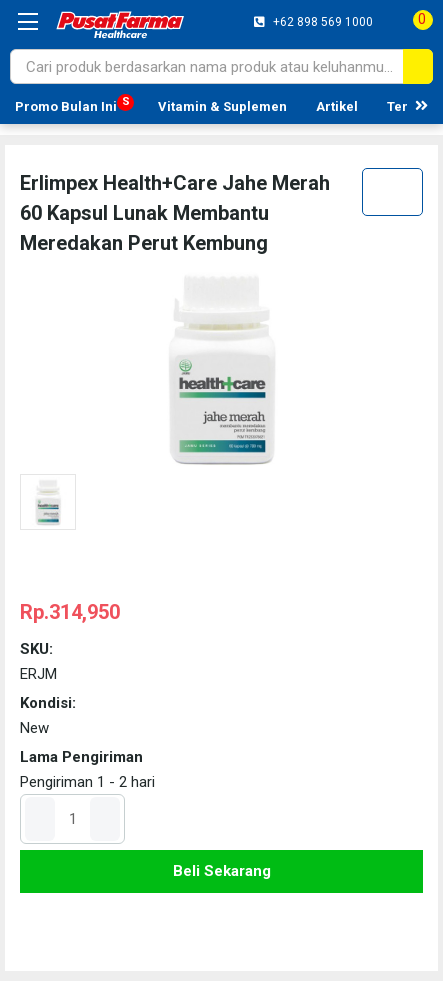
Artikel (337, 106)
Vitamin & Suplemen (222, 106)
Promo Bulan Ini (66, 106)
